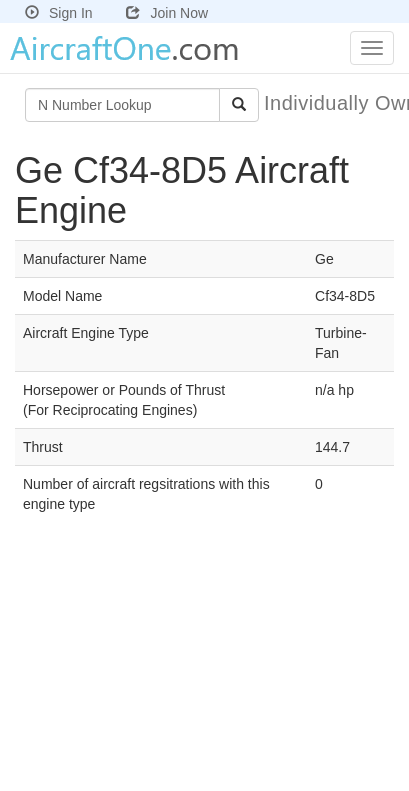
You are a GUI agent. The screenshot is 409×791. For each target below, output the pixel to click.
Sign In (59, 13)
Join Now (167, 13)
